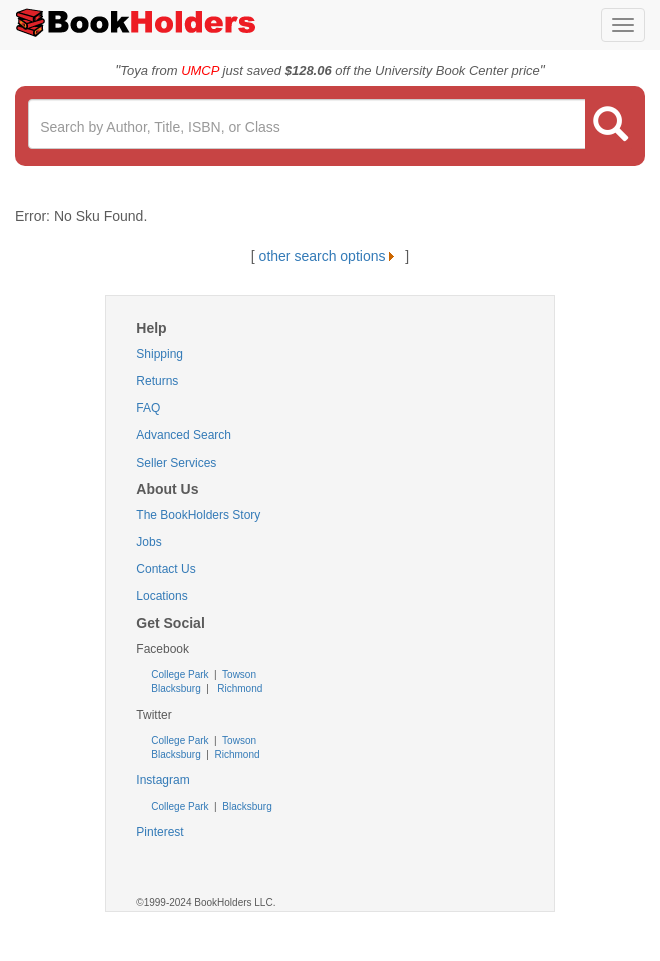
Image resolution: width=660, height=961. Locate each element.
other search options (330, 256)
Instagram (162, 780)
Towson (237, 674)
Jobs (148, 542)
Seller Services (176, 463)
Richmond (238, 688)
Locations (161, 596)
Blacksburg (175, 688)
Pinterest (159, 832)
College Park (181, 674)
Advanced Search (183, 435)
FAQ (148, 408)
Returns (157, 381)
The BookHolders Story (198, 515)
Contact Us (165, 569)
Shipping (159, 354)
